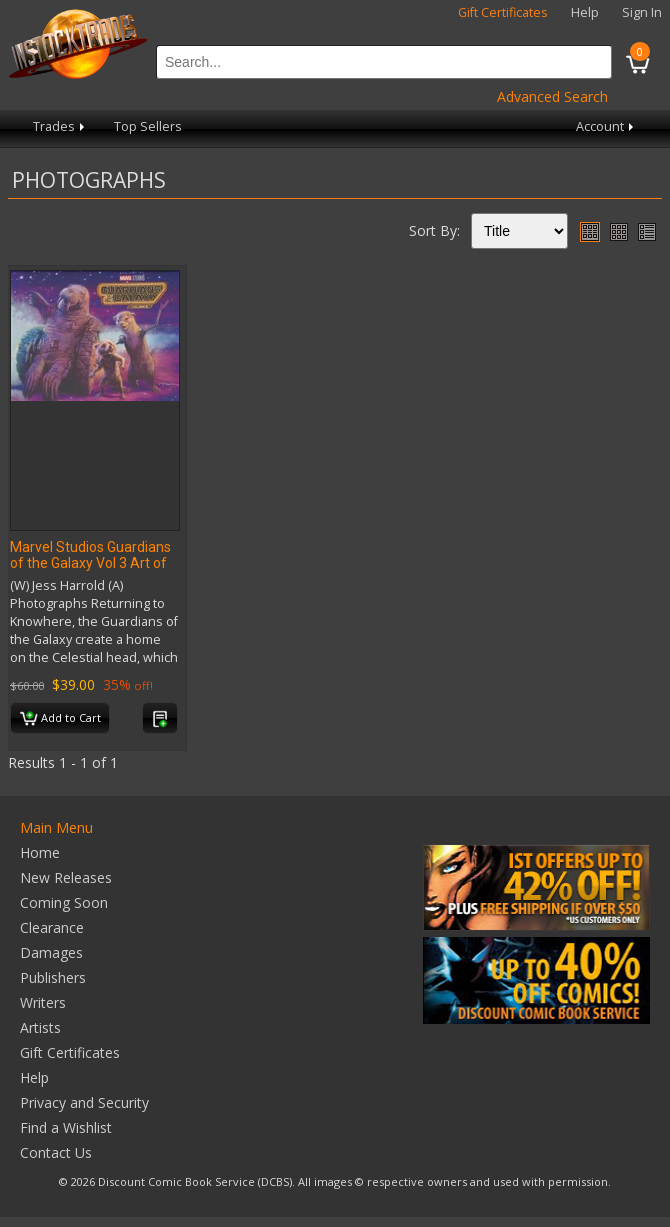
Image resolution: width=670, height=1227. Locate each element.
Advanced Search (552, 96)
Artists (40, 1027)
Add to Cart (60, 719)
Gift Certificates (503, 12)
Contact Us (56, 1152)
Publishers (53, 977)
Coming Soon (64, 902)
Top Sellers (148, 126)
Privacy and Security (84, 1102)
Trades (60, 126)
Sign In (642, 12)
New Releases (66, 877)
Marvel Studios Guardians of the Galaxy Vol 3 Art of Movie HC (90, 563)
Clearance (52, 927)
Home (40, 852)
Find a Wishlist (66, 1127)
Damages (51, 952)
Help (585, 12)
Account (606, 126)
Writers (43, 1002)
